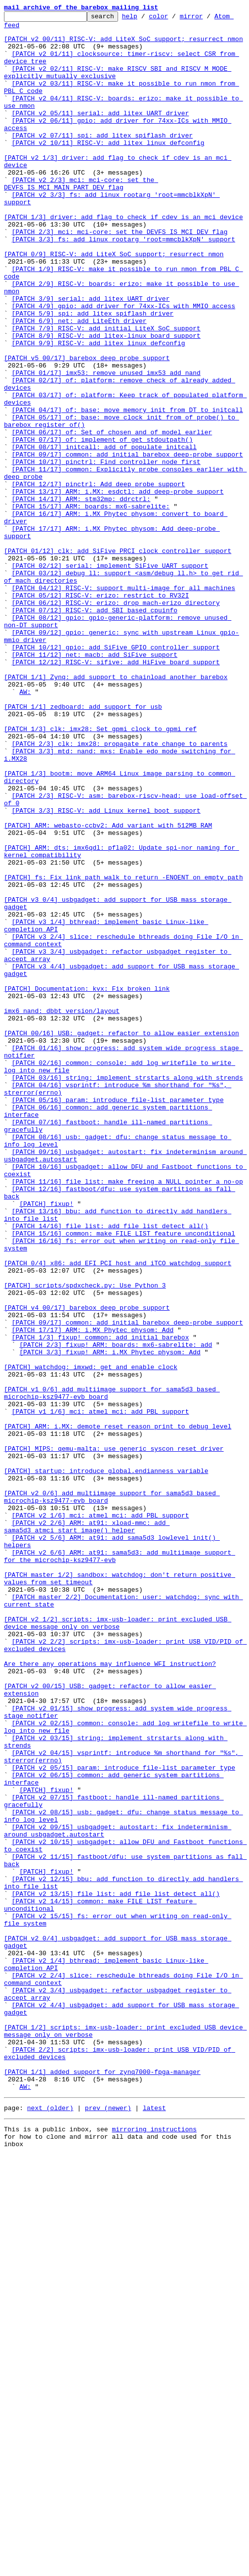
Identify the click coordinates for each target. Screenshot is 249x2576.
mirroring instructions (154, 2547)
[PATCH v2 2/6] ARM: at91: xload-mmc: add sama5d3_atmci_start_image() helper (86, 1830)
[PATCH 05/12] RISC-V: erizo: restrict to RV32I (100, 712)
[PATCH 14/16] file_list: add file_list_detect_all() (110, 1469)
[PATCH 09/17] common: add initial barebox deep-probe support (127, 543)
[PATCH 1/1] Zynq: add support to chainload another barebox (115, 810)
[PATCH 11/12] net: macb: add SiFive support (94, 783)
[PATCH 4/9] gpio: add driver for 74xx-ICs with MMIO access (123, 365)
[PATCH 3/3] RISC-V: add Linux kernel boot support (106, 970)
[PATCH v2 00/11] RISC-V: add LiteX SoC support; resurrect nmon (123, 44)
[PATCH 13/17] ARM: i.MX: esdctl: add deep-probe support (118, 587)
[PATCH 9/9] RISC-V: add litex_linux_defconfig (98, 409)
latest (154, 2524)
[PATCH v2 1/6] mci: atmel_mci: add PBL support (100, 1816)
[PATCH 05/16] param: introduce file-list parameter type (118, 1317)
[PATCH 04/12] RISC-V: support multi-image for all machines (123, 703)
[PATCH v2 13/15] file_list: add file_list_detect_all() (116, 2270)
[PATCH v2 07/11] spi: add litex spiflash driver (102, 160)
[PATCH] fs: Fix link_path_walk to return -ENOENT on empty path (123, 1050)
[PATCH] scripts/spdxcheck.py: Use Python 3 (85, 1540)
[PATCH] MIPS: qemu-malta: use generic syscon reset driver (114, 1736)
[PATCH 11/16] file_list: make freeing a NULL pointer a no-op (127, 1415)
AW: (25, 828)
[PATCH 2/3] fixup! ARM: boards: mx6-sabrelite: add (115, 1611)
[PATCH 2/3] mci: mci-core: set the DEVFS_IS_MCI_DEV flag (120, 276)
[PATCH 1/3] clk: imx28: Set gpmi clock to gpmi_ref (100, 872)
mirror (206, 18)
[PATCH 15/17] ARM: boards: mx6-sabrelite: (91, 605)
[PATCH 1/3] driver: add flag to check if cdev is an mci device (123, 258)
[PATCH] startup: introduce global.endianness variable (106, 1762)
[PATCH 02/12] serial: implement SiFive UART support (110, 676)
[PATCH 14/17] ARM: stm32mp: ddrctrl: (81, 596)
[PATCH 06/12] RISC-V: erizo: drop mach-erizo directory (116, 721)
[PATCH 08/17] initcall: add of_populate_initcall (104, 534)
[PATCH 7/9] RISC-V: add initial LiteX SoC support (106, 391)
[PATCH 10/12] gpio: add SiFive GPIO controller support (116, 774)
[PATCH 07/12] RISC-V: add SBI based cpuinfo (94, 730)
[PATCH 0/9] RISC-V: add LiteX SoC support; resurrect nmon (114, 302)
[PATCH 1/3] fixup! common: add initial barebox (100, 1602)
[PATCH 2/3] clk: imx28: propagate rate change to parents (120, 890)
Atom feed (21, 29)
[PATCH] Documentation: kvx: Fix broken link (86, 1184)
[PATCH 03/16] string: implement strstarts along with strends (127, 1291)
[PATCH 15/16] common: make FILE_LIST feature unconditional (123, 1477)
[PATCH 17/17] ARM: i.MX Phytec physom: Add (93, 1593)
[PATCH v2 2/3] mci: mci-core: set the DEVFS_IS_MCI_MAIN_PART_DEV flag (81, 218)
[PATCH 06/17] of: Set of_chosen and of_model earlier (112, 516)
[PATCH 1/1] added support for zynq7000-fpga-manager (102, 2484)
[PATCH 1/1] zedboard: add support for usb (83, 845)
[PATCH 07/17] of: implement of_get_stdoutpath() (102, 525)
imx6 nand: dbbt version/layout (62, 1210)
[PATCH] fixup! (46, 1442)
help (145, 18)
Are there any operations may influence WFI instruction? (110, 1994)
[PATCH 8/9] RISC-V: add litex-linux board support (106, 400)
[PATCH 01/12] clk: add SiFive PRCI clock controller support (117, 658)
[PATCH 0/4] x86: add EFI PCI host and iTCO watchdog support (117, 1513)
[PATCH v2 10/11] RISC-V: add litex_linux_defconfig (108, 169)
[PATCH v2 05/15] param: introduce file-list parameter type (123, 2119)
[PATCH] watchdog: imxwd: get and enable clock (90, 1638)
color (173, 18)
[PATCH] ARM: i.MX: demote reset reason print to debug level (117, 1709)
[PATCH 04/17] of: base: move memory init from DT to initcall (127, 489)
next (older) (50, 2524)
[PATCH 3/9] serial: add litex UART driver (91, 356)
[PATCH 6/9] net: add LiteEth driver (79, 382)
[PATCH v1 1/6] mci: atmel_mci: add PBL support (100, 1691)
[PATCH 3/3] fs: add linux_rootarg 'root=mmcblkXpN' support (123, 284)
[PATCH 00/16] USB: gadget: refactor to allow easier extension (121, 1237)
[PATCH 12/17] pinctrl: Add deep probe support (98, 578)
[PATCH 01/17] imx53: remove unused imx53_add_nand (106, 445)
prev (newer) (108, 2524)
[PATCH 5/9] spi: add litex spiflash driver (93, 373)
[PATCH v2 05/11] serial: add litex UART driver (100, 133)
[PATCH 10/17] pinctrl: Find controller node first (106, 552)
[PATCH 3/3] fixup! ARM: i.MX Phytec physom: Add (110, 1620)
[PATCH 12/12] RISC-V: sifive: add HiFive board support (116, 792)
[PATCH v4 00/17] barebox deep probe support (86, 1567)
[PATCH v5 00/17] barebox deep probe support (86, 427)
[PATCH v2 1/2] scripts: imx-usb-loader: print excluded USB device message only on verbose (117, 1945)
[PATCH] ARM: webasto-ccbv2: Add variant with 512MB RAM (108, 988)
